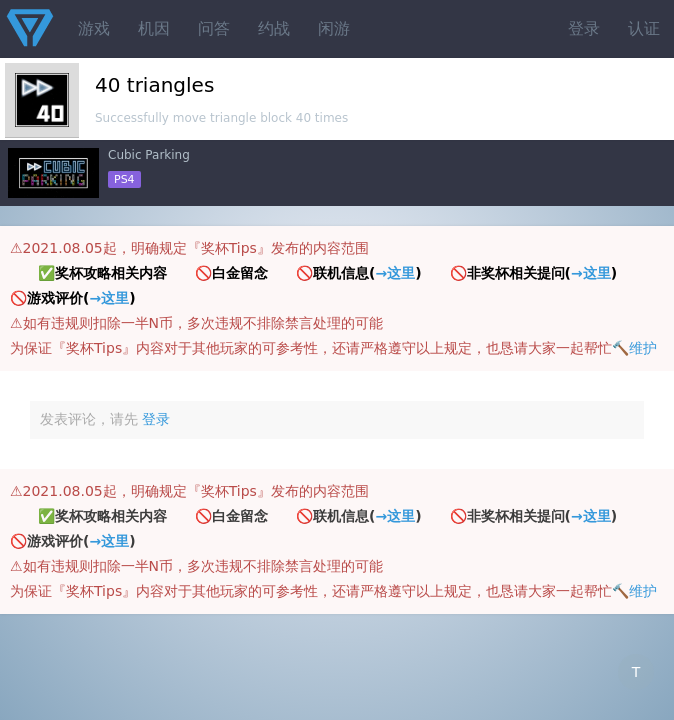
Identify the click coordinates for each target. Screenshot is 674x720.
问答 (214, 28)
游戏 (94, 28)
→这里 (395, 273)
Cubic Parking (149, 155)
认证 (644, 28)
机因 (154, 28)
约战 (274, 28)
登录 (584, 28)
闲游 (334, 28)
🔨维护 (634, 348)
